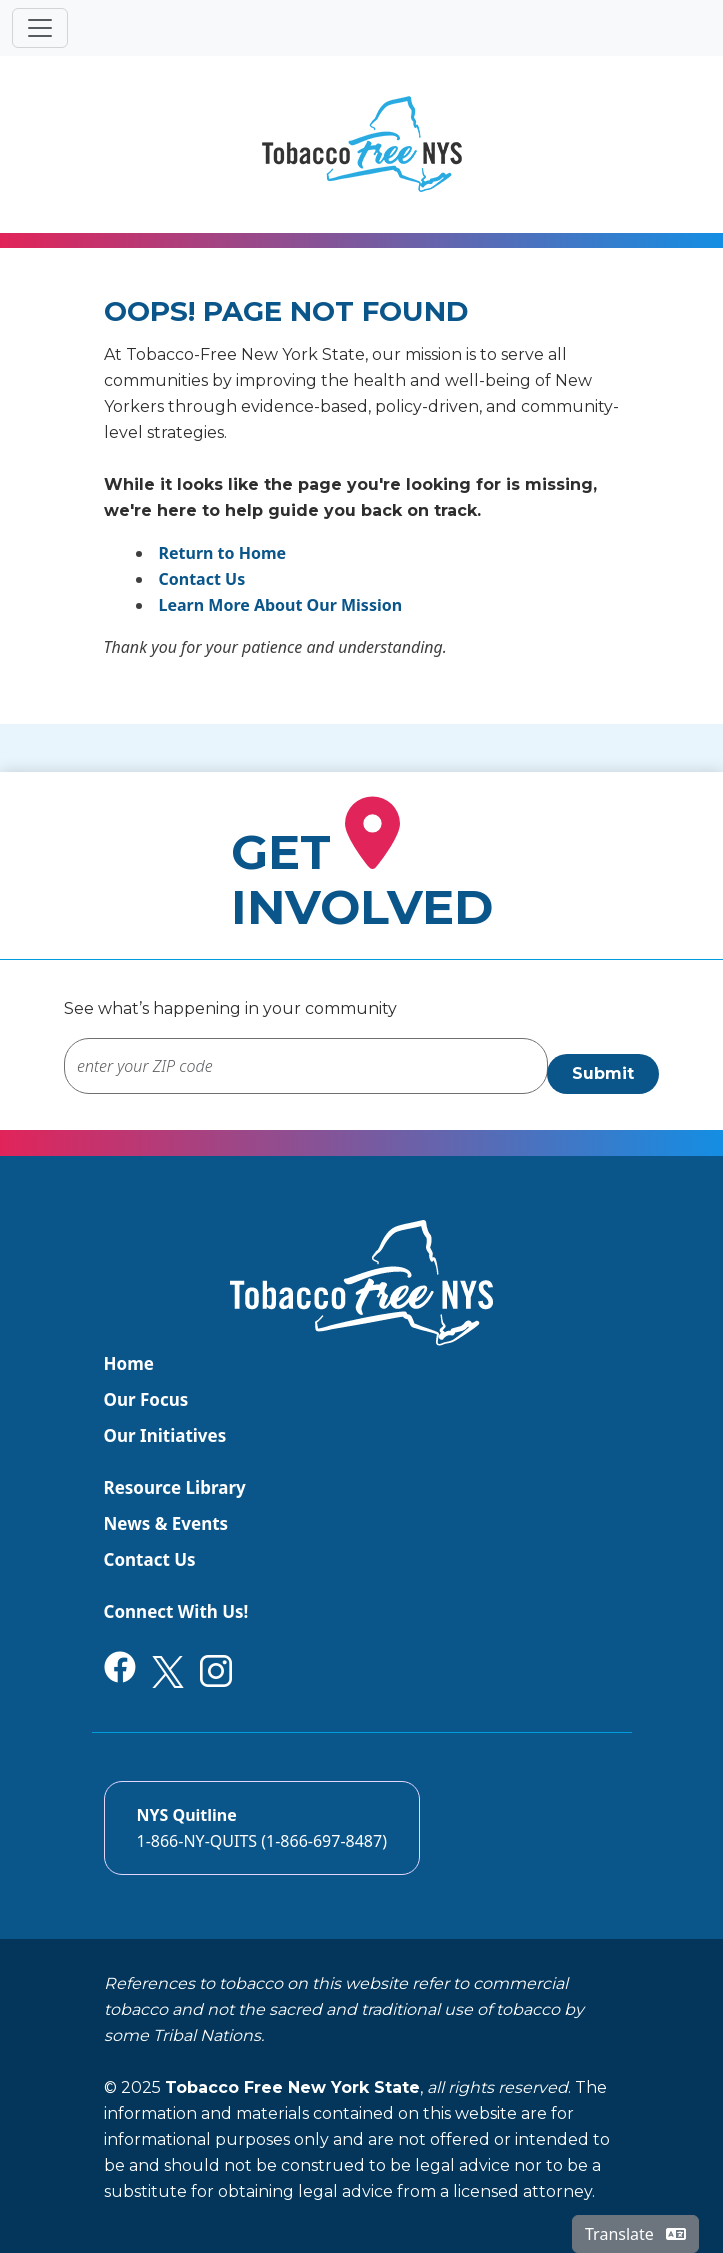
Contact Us (202, 579)
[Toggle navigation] (40, 28)
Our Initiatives (165, 1435)
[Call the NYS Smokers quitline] (262, 1828)
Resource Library (175, 1487)
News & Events (166, 1523)
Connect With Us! (176, 1611)
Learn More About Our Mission (281, 605)
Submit (603, 1073)
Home (129, 1363)
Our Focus (146, 1399)
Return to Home (223, 553)
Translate (635, 2234)
